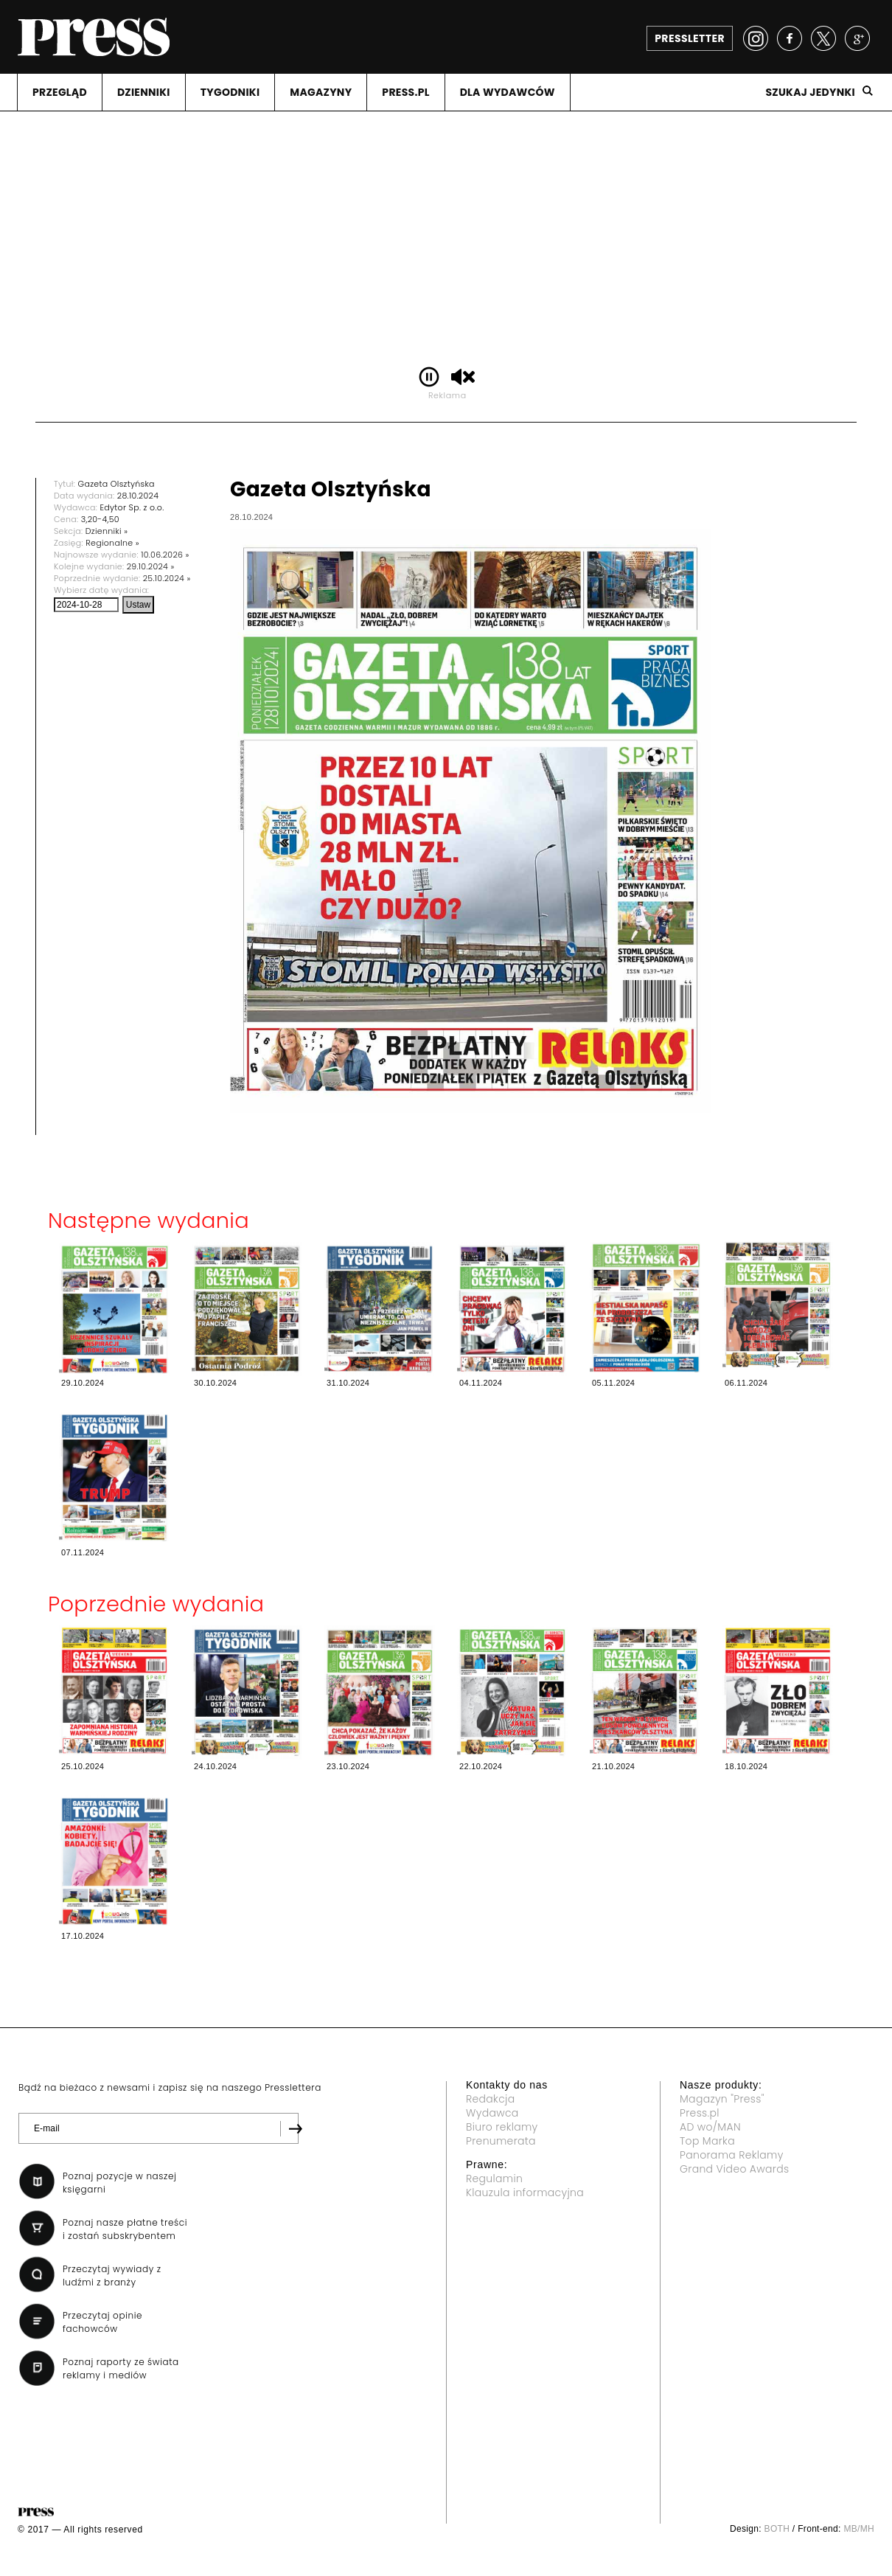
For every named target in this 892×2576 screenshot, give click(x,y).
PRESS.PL (405, 92)
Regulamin (494, 2178)
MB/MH (858, 2529)
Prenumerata (501, 2141)
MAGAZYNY (321, 92)
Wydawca (492, 2112)
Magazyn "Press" (722, 2098)
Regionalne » (112, 543)
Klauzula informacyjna (525, 2192)
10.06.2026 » (165, 554)
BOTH (777, 2529)
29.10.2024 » (151, 566)
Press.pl (699, 2112)
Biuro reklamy (502, 2127)
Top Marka (707, 2141)
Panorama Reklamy (732, 2155)
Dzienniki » (107, 531)
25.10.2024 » (167, 578)
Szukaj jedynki (810, 92)
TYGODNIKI (230, 92)
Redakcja (490, 2098)
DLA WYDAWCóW (507, 92)
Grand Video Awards (734, 2169)
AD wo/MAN (710, 2127)
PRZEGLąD (59, 92)
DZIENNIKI (143, 92)
